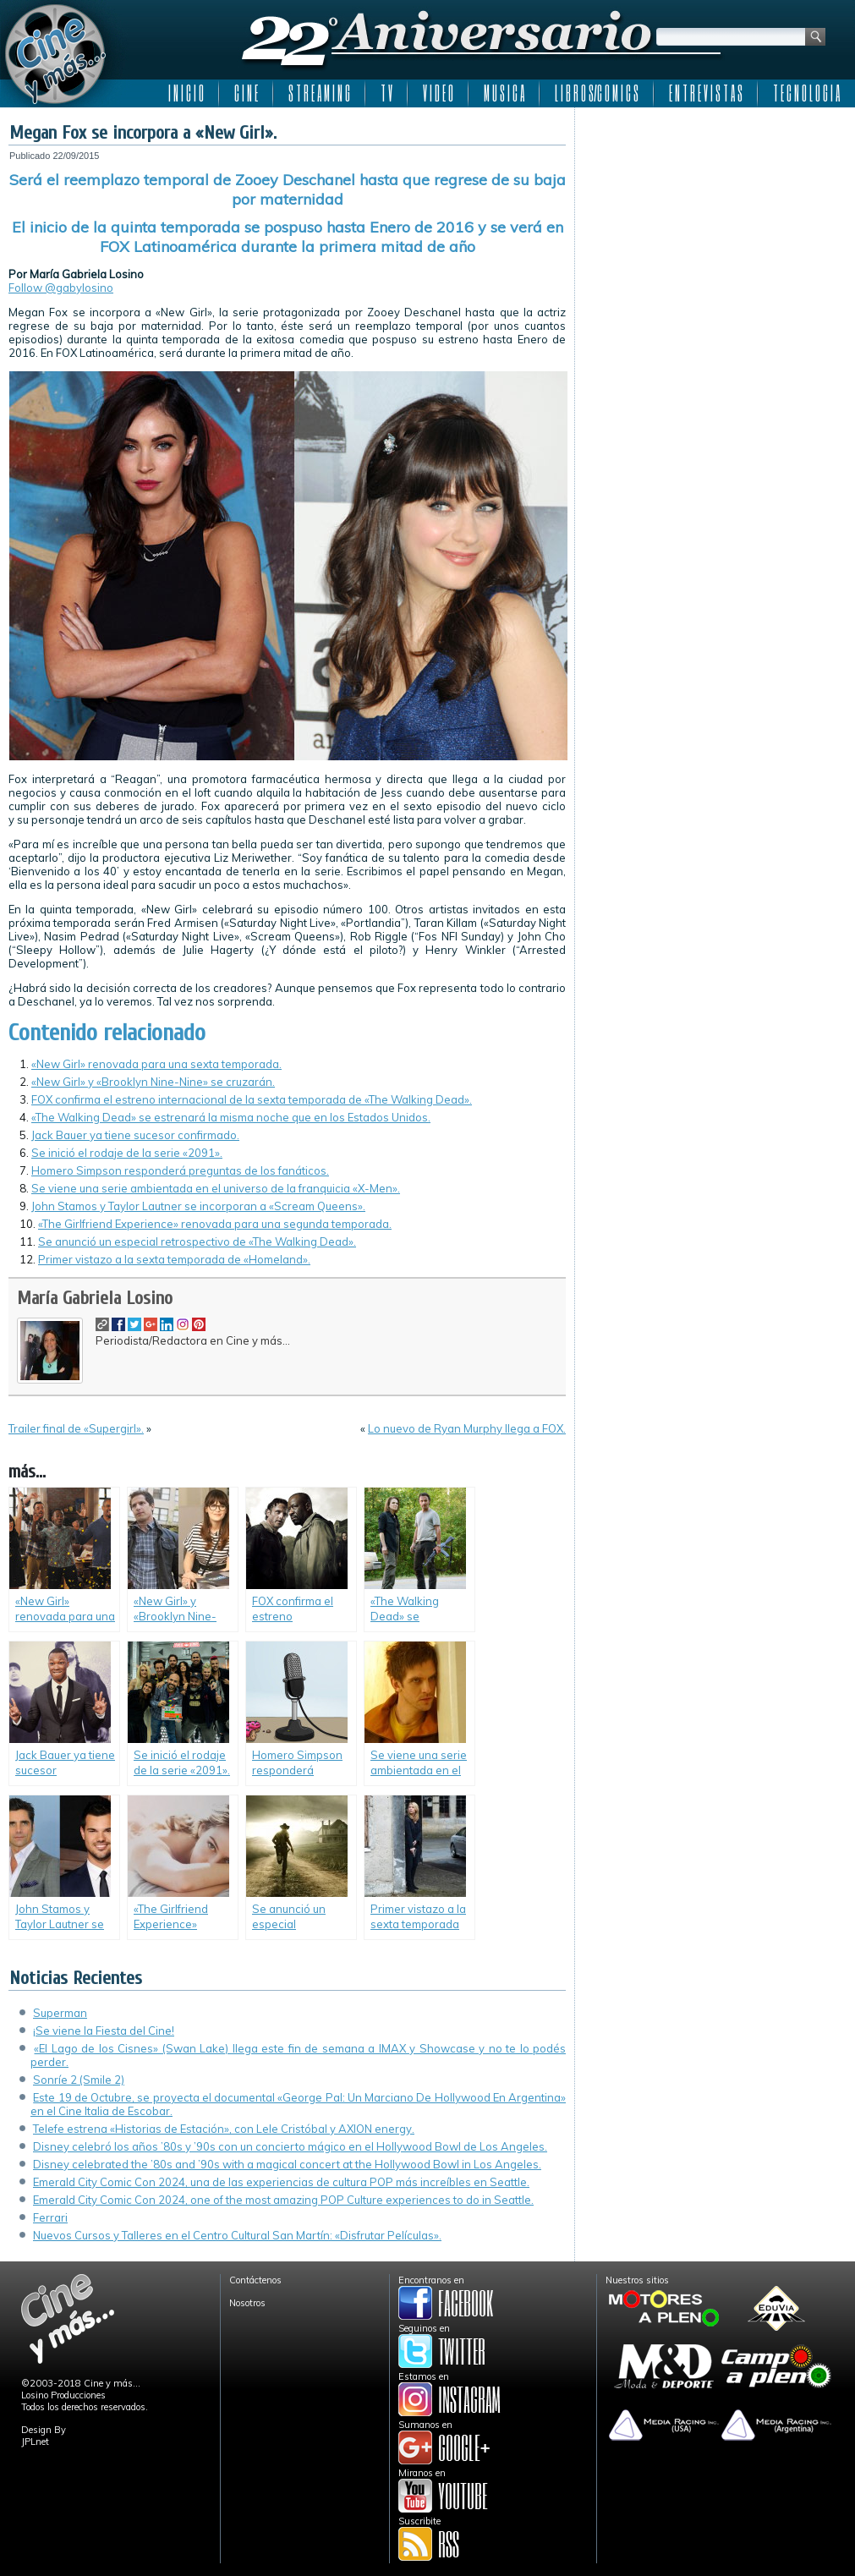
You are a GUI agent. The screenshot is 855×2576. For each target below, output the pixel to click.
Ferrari (50, 2217)
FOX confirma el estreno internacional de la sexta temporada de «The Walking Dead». (251, 1099)
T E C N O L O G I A (806, 93)
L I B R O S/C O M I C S (597, 93)
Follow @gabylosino (60, 287)
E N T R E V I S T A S (706, 93)
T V (386, 93)
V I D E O (438, 93)
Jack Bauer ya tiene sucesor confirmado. (135, 1135)
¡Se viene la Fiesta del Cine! (103, 2030)
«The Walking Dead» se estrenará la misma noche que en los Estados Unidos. (230, 1117)
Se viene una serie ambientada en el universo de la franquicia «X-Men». (215, 1188)
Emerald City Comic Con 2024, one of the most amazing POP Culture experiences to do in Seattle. (283, 2199)
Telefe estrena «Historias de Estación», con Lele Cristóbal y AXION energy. (223, 2128)
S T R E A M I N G (319, 93)
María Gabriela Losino (95, 1298)
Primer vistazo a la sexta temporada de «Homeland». (174, 1259)
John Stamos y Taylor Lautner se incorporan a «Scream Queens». (198, 1206)
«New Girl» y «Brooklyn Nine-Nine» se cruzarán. (153, 1081)
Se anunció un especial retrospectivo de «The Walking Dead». (197, 1241)
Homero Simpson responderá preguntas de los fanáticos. (180, 1170)
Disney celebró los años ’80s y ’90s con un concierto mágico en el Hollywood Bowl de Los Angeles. (290, 2146)
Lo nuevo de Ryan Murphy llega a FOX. (467, 1428)
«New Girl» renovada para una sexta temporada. (156, 1064)
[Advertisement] (715, 221)
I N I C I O (186, 93)
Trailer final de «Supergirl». (76, 1428)
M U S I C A (504, 93)
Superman (60, 2013)
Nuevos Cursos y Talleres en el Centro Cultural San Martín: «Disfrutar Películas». (237, 2235)
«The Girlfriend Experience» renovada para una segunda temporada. (215, 1223)
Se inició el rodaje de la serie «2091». (126, 1152)
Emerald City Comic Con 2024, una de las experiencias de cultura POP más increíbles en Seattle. (281, 2182)
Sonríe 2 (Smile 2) (78, 2079)
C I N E (246, 93)
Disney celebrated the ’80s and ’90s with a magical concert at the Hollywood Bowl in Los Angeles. (287, 2164)
